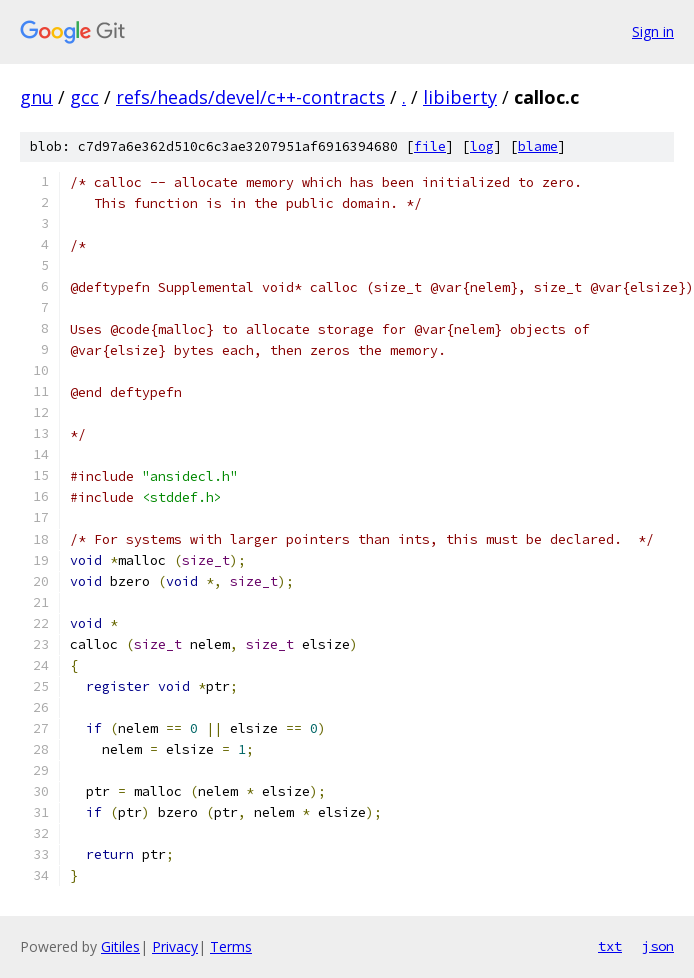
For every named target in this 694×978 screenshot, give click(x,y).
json (658, 946)
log (482, 146)
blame (538, 146)
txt (610, 946)
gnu (36, 97)
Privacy (175, 946)
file (430, 146)
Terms (231, 946)
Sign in (653, 31)
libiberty (460, 97)
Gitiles (120, 946)
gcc (84, 97)
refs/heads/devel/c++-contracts (250, 97)
